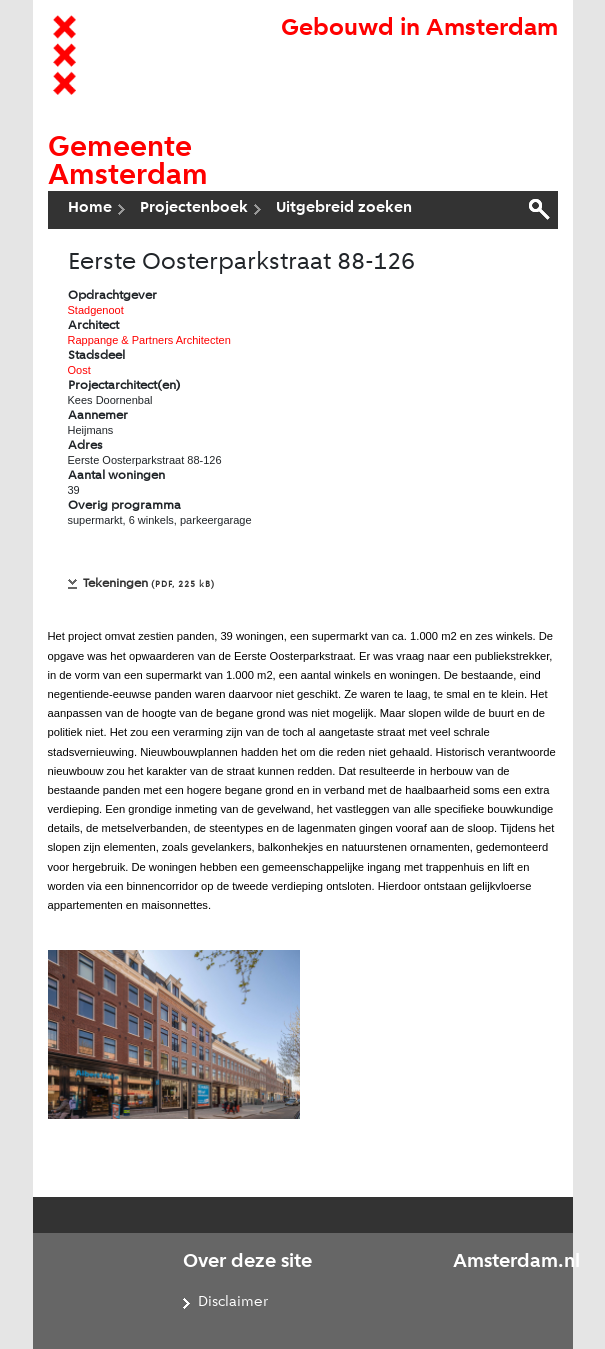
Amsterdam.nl (516, 1262)
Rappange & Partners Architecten (149, 340)
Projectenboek (194, 208)
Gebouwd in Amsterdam (419, 28)
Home (90, 208)
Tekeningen (149, 583)
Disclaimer (233, 1302)
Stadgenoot (96, 310)
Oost (79, 370)
